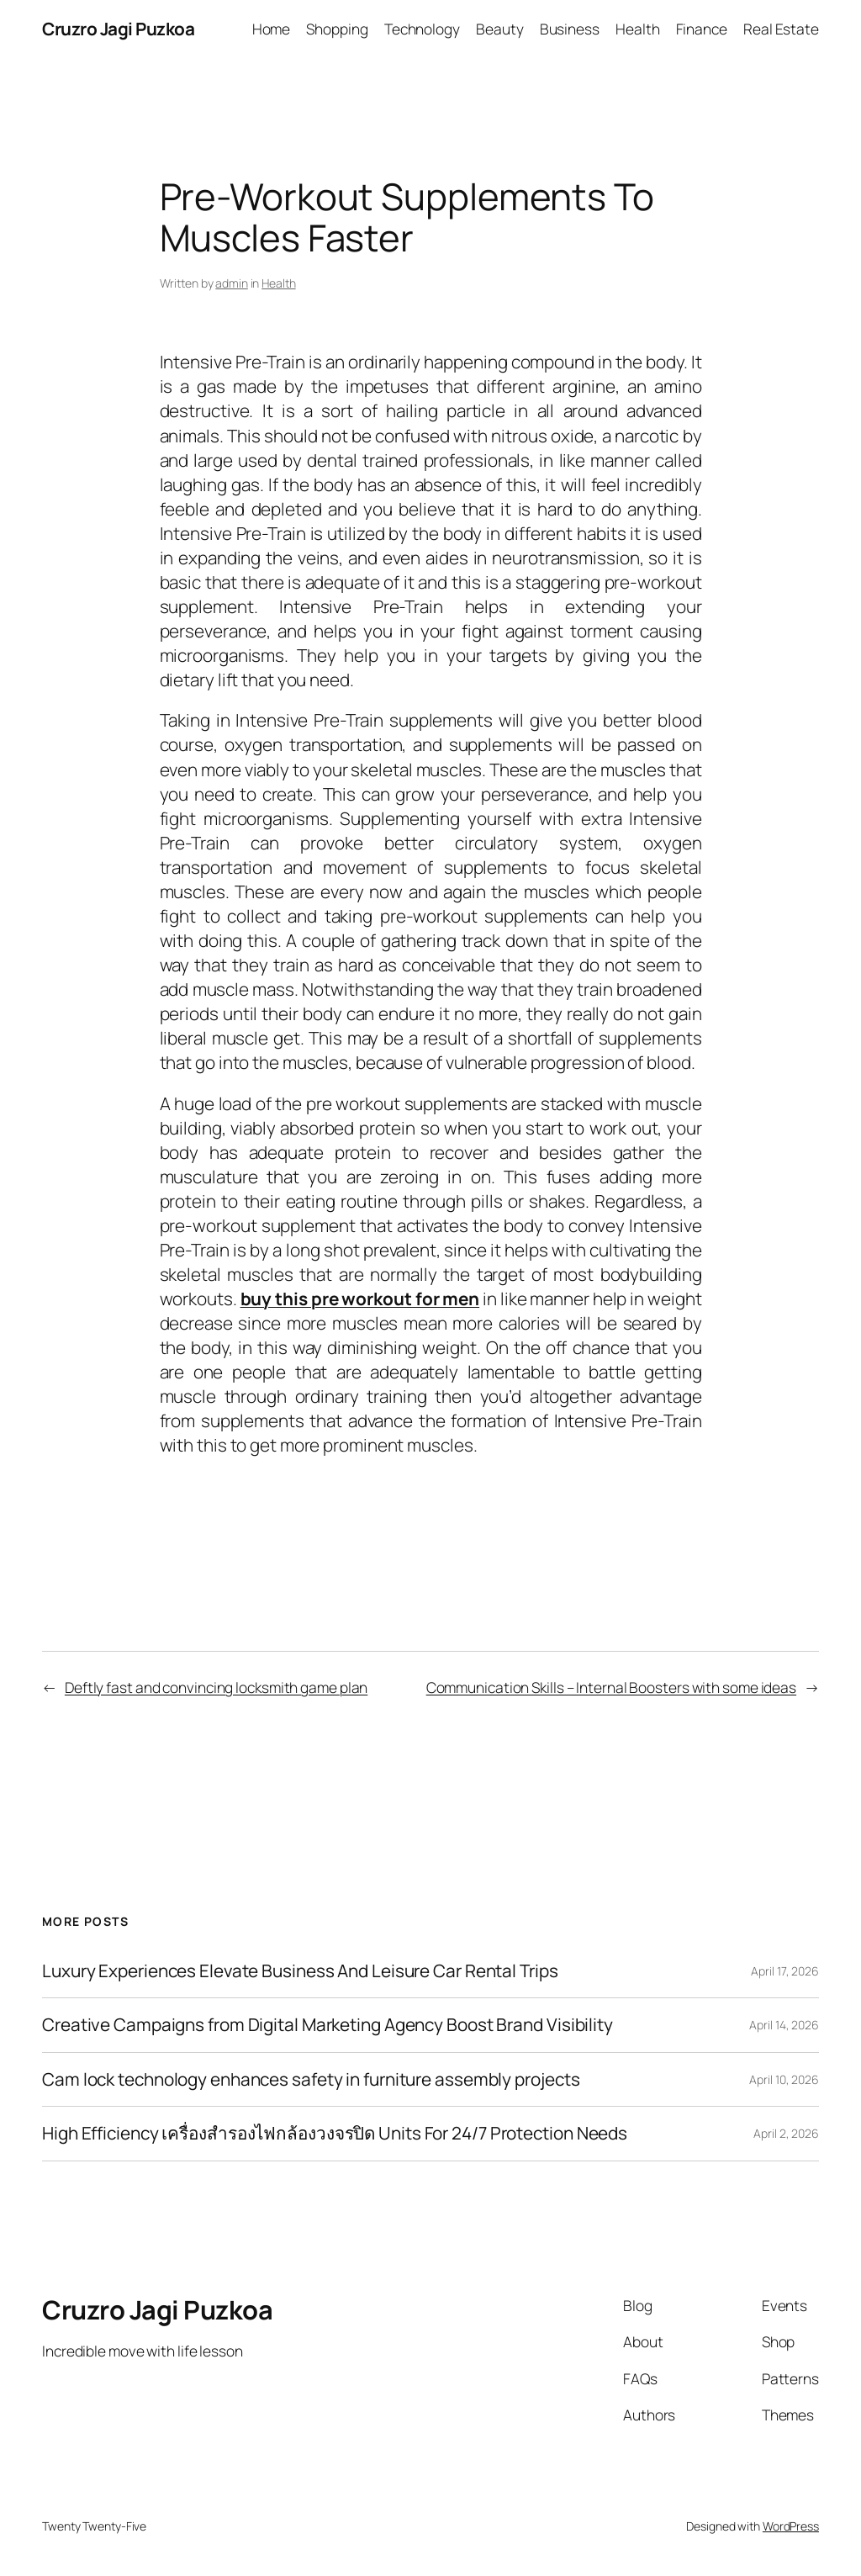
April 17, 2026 (785, 1971)
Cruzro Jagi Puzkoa (118, 28)
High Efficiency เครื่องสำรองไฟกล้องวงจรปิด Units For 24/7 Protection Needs (334, 2133)
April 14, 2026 (784, 2025)
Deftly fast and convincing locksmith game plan (216, 1687)
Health (278, 283)
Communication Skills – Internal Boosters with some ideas (611, 1687)
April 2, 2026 (786, 2133)
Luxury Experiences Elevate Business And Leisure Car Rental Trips (300, 1971)
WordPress (791, 2526)
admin (231, 283)
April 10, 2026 (784, 2079)
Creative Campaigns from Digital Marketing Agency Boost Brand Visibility (327, 2024)
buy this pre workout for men (360, 1298)
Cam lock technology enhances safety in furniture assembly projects (310, 2079)
